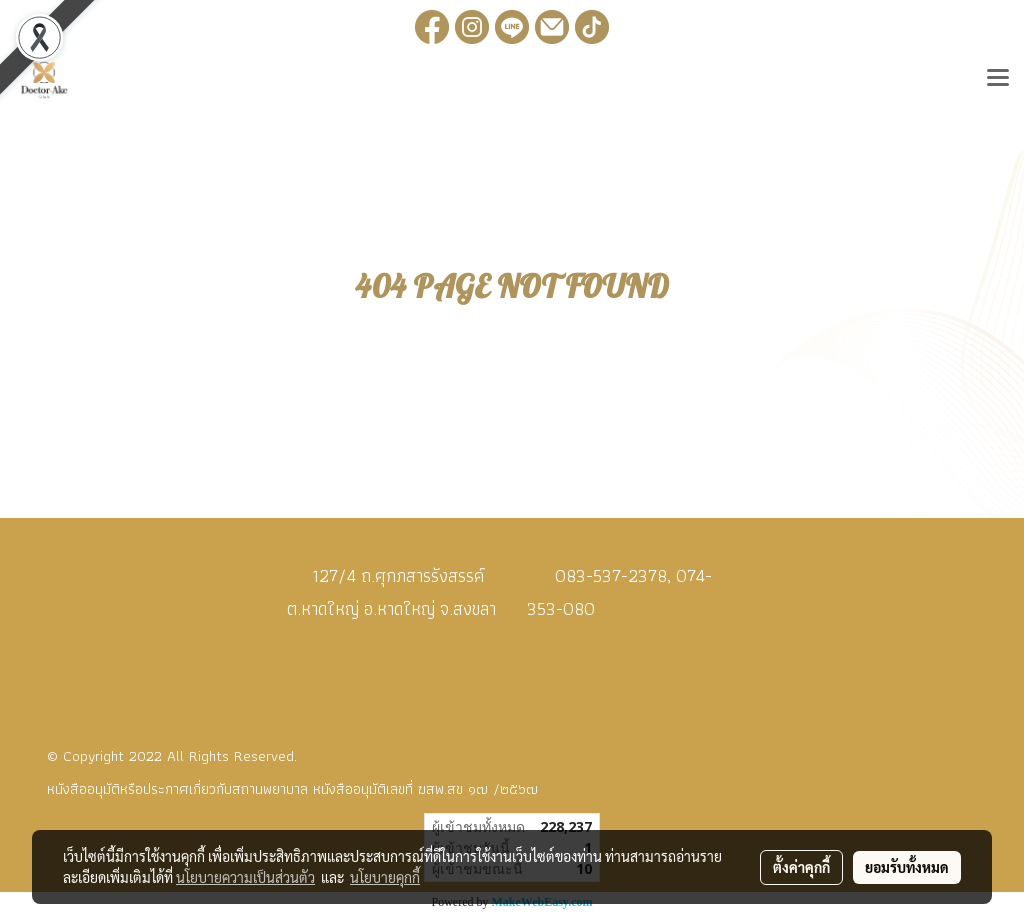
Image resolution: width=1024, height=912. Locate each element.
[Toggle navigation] (998, 80)
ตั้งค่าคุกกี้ (801, 867)
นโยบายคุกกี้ (385, 877)
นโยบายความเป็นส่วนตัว (245, 877)
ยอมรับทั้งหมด (907, 867)
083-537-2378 (611, 575)
